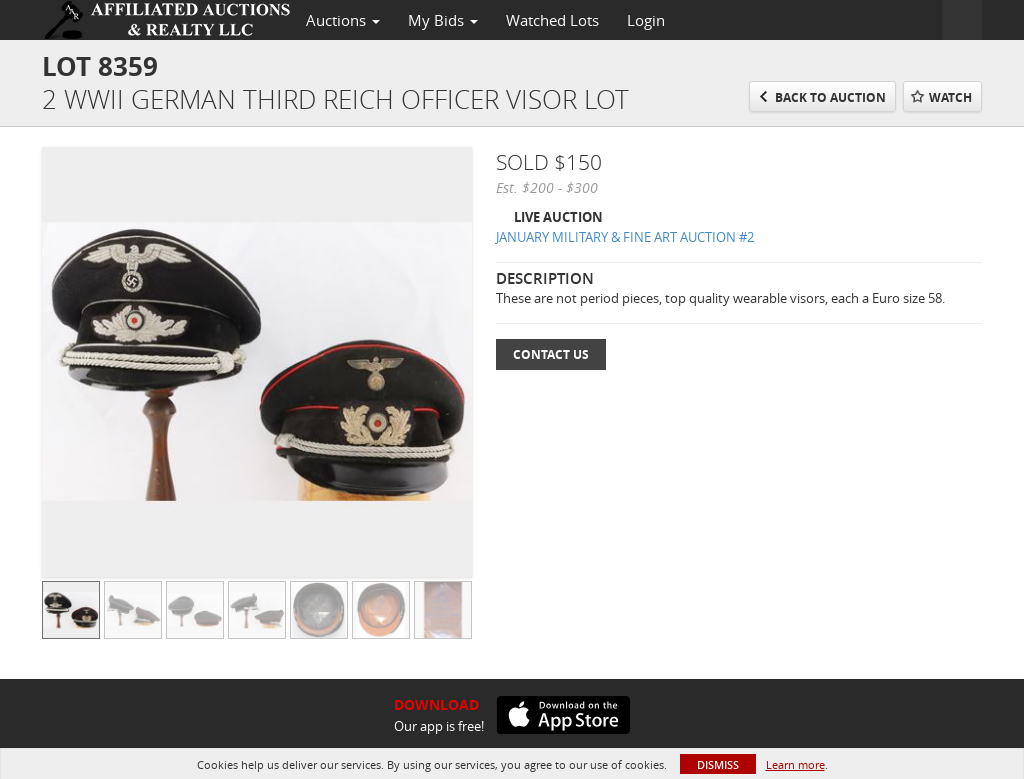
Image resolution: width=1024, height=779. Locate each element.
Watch (950, 97)
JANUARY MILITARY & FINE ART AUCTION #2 (625, 237)
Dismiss (718, 764)
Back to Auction (830, 97)
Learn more (795, 764)
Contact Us (551, 354)
